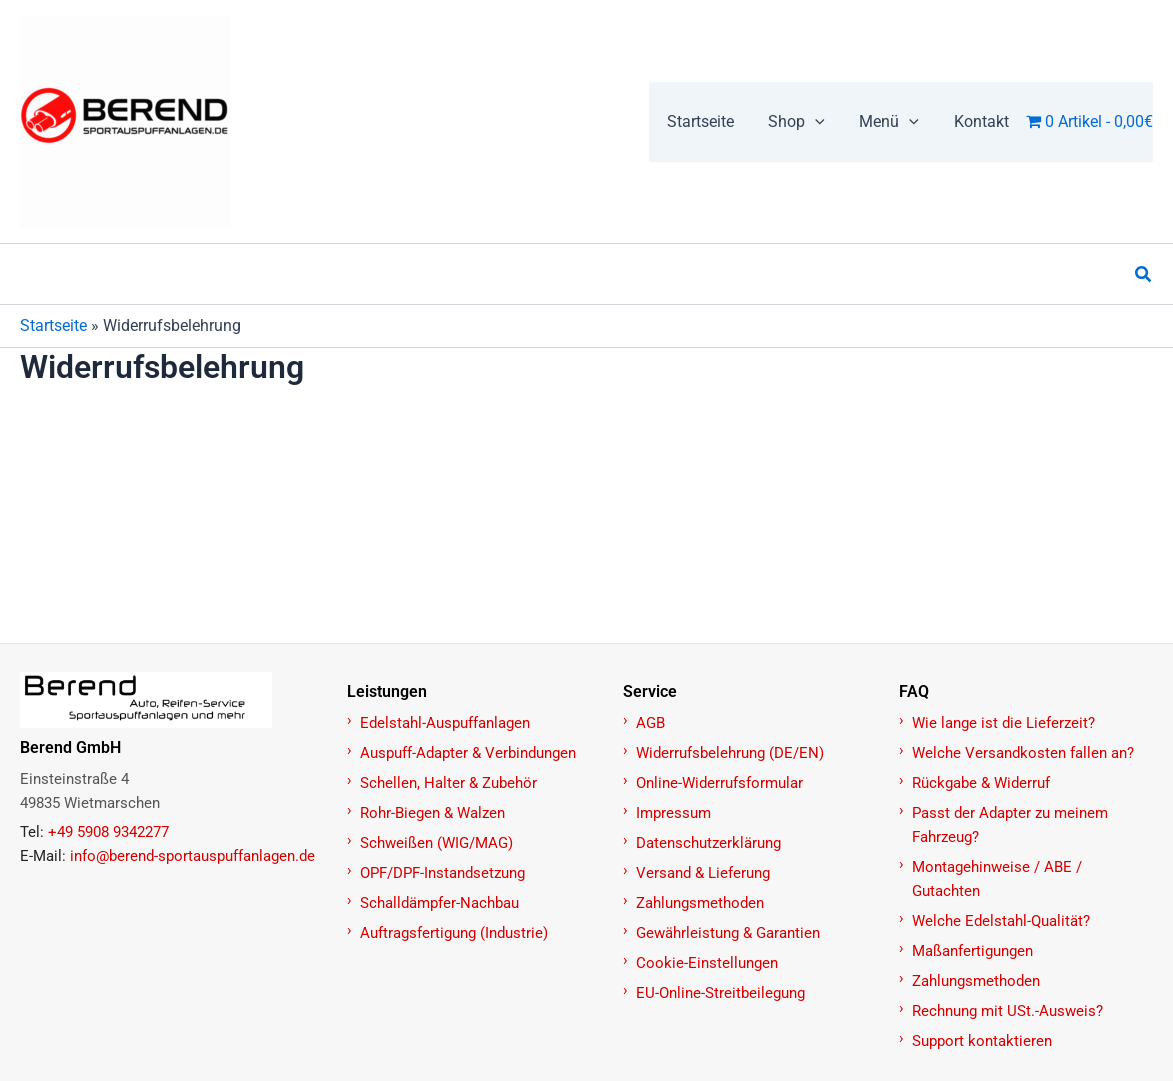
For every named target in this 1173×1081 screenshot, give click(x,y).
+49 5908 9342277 (108, 832)
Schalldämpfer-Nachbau (439, 903)
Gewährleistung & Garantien (728, 933)
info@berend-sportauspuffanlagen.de (192, 856)
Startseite (53, 325)
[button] (803, 122)
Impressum (673, 813)
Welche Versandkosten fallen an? (1023, 753)
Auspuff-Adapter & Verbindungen (468, 753)
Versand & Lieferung (703, 873)
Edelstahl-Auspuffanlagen (445, 723)
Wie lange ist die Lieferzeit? (1003, 723)
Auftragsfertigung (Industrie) (454, 933)
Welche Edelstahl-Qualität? (1001, 921)
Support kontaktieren (982, 1041)
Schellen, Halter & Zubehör (448, 783)
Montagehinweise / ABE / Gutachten (997, 879)
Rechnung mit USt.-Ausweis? (1007, 1011)
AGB (650, 723)
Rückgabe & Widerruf (981, 783)
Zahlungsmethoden (700, 903)
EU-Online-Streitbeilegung (720, 993)
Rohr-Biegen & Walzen (432, 813)
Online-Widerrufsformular (719, 783)
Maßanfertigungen (972, 951)
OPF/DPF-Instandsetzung (442, 873)
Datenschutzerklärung (708, 843)
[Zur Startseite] (172, 700)
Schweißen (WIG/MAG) (436, 843)
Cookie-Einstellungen (707, 963)
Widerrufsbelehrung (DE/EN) (730, 753)
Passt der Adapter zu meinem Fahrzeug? (1010, 825)
